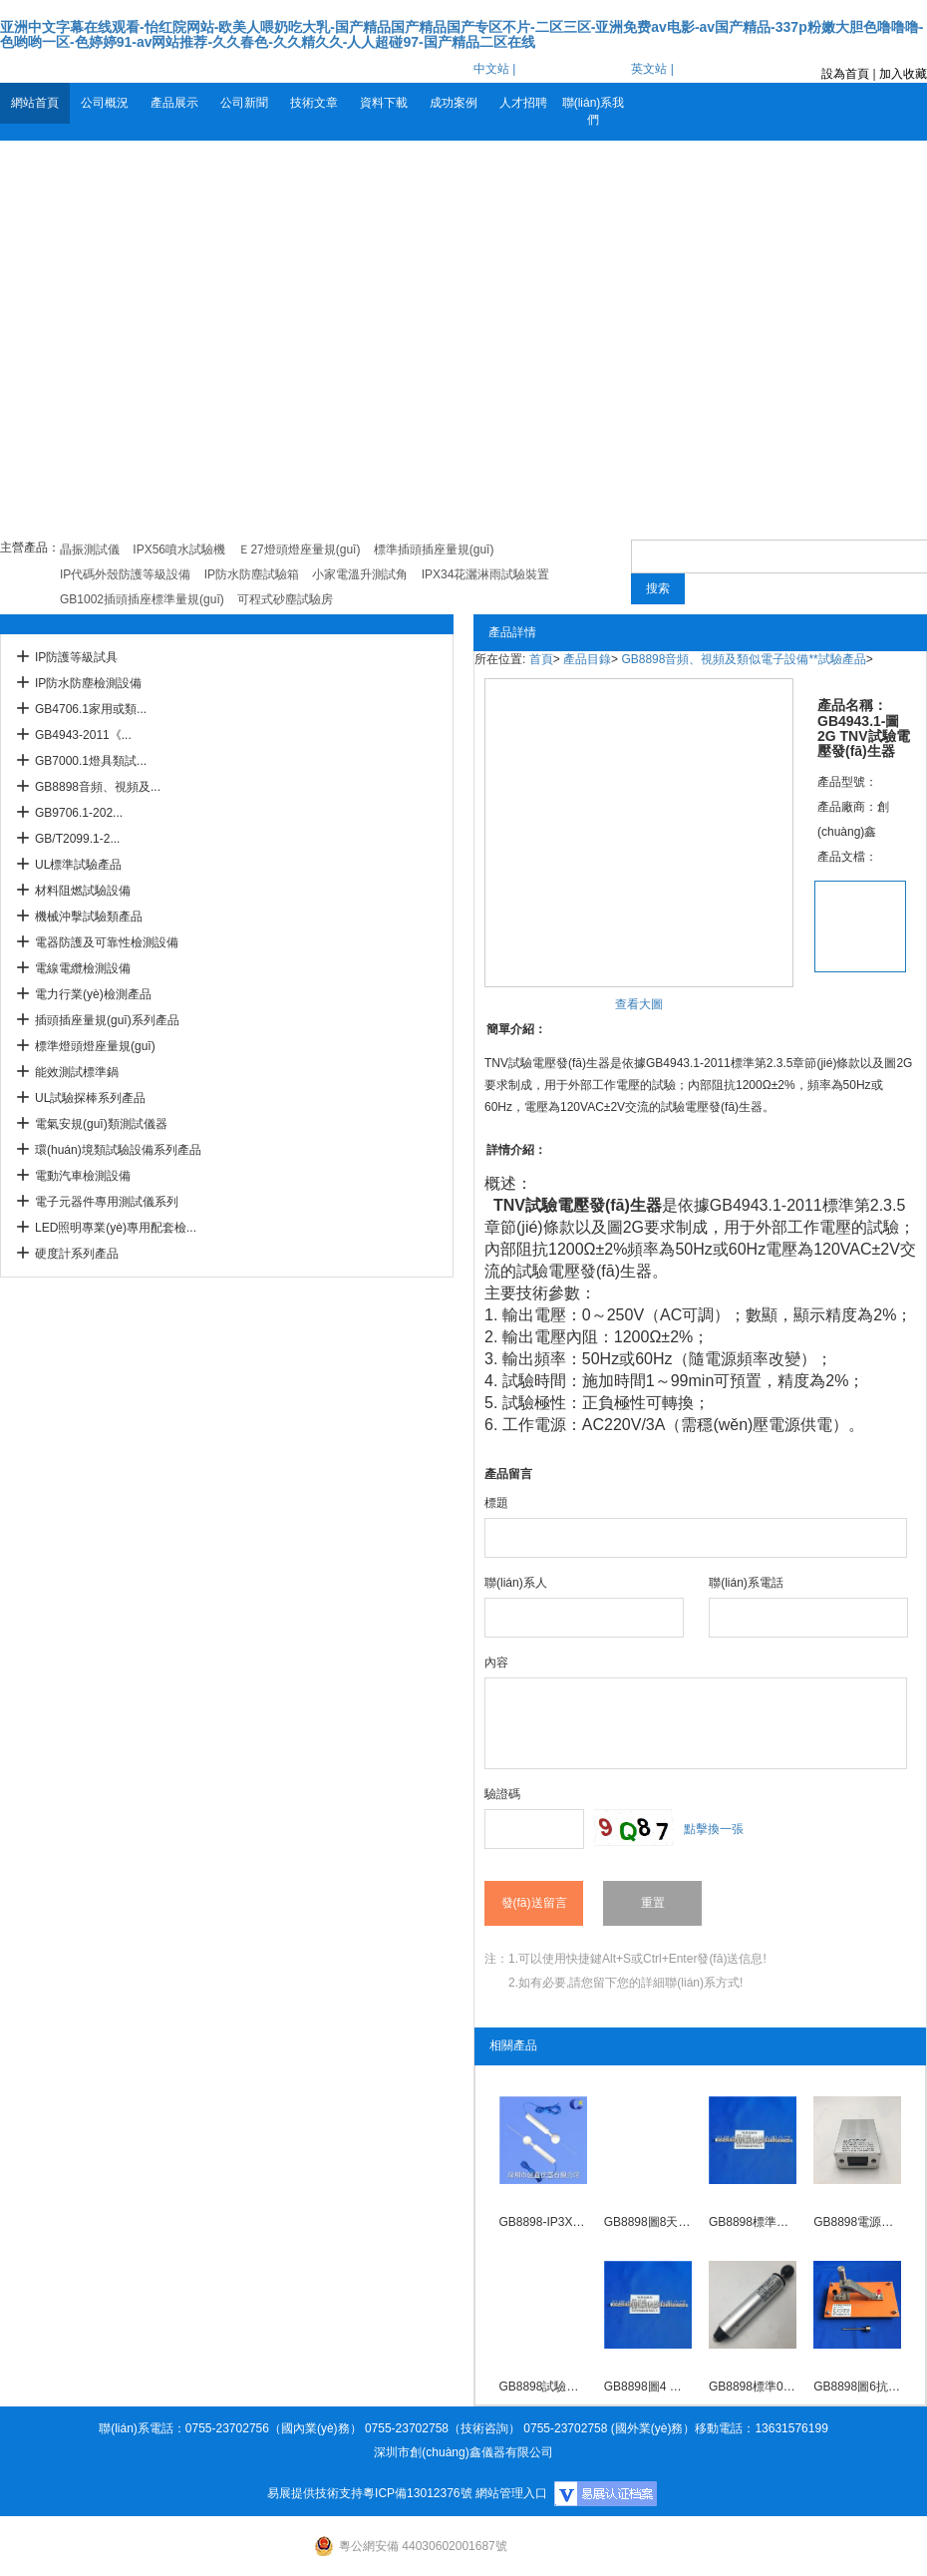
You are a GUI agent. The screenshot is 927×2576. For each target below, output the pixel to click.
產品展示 (174, 103)
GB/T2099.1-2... (77, 839)
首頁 (541, 659)
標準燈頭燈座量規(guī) (95, 1046)
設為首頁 (845, 74)
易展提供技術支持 (315, 2493)
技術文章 (314, 103)
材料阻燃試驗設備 (83, 891)
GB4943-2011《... (83, 735)
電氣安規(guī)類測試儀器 (101, 1124)
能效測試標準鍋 (77, 1072)
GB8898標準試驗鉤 (752, 2222)
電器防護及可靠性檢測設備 (106, 942)
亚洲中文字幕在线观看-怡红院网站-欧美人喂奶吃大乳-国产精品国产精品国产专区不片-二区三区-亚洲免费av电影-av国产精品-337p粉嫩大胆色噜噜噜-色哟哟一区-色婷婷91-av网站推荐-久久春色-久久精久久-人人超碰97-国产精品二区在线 (461, 34)
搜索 (658, 588)
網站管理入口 (511, 2493)
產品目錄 (587, 659)
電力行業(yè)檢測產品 (93, 994)
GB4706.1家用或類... (91, 709)
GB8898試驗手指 (542, 2386)
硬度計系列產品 (77, 1254)
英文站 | (652, 69)
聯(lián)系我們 (593, 111)
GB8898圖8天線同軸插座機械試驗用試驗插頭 (648, 2222)
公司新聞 (244, 103)
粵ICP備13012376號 (417, 2493)
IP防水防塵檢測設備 (88, 683)
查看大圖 (639, 1004)
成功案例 (453, 103)
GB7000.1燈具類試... (91, 761)
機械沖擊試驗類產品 (89, 916)
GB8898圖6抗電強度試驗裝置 (857, 2386)
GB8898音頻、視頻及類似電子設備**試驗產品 (743, 659)
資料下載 (384, 103)
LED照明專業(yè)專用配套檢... (115, 1228)
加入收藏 (903, 74)
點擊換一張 (714, 1829)
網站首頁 (35, 103)
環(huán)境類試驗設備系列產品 (118, 1150)
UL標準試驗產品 (78, 865)
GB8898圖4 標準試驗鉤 (648, 2386)
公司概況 (105, 103)
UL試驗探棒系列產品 (90, 1098)
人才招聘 (523, 103)
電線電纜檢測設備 (83, 968)
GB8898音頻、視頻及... (97, 787)
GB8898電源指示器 (857, 2222)
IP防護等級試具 (76, 657)
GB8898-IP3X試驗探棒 (542, 2222)
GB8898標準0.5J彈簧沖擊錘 (752, 2386)
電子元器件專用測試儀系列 (106, 1202)
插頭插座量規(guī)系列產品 (107, 1020)
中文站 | (494, 69)
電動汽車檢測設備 (83, 1176)
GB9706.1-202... (79, 813)
